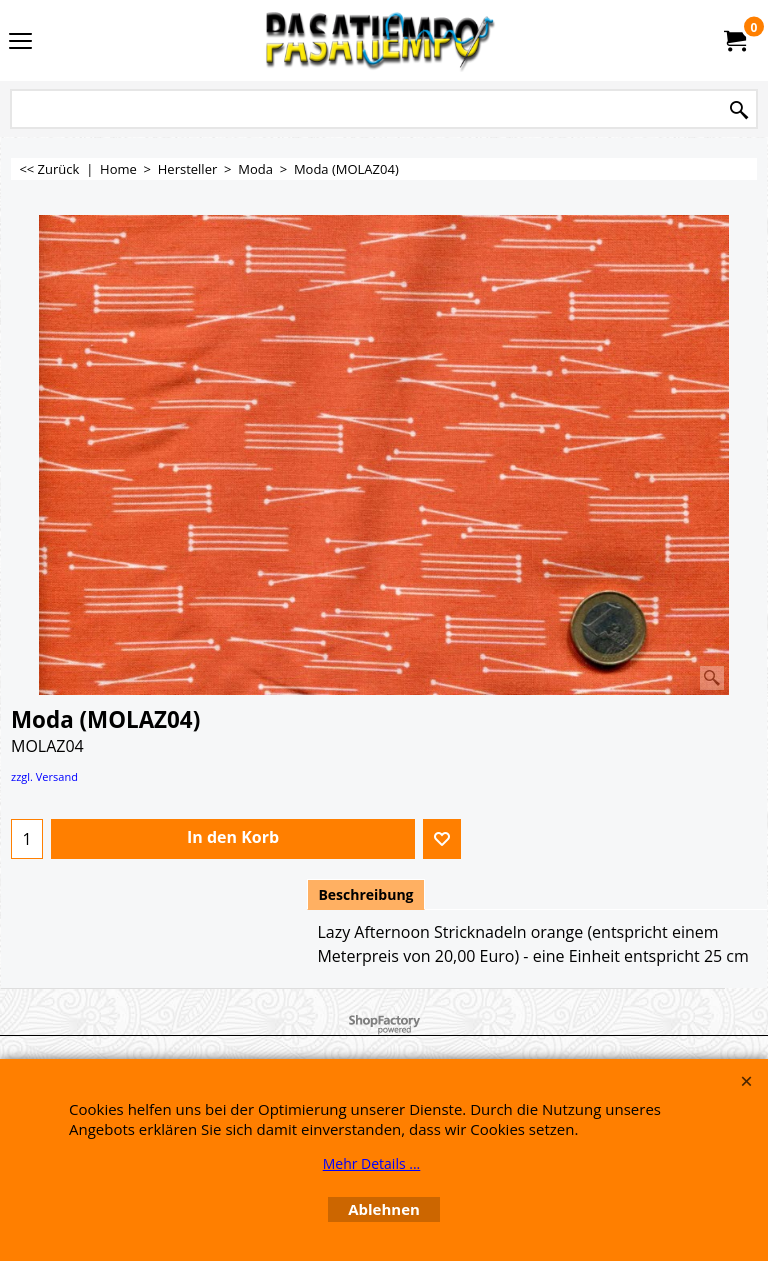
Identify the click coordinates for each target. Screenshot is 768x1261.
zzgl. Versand (44, 776)
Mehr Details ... (372, 1163)
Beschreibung (365, 894)
